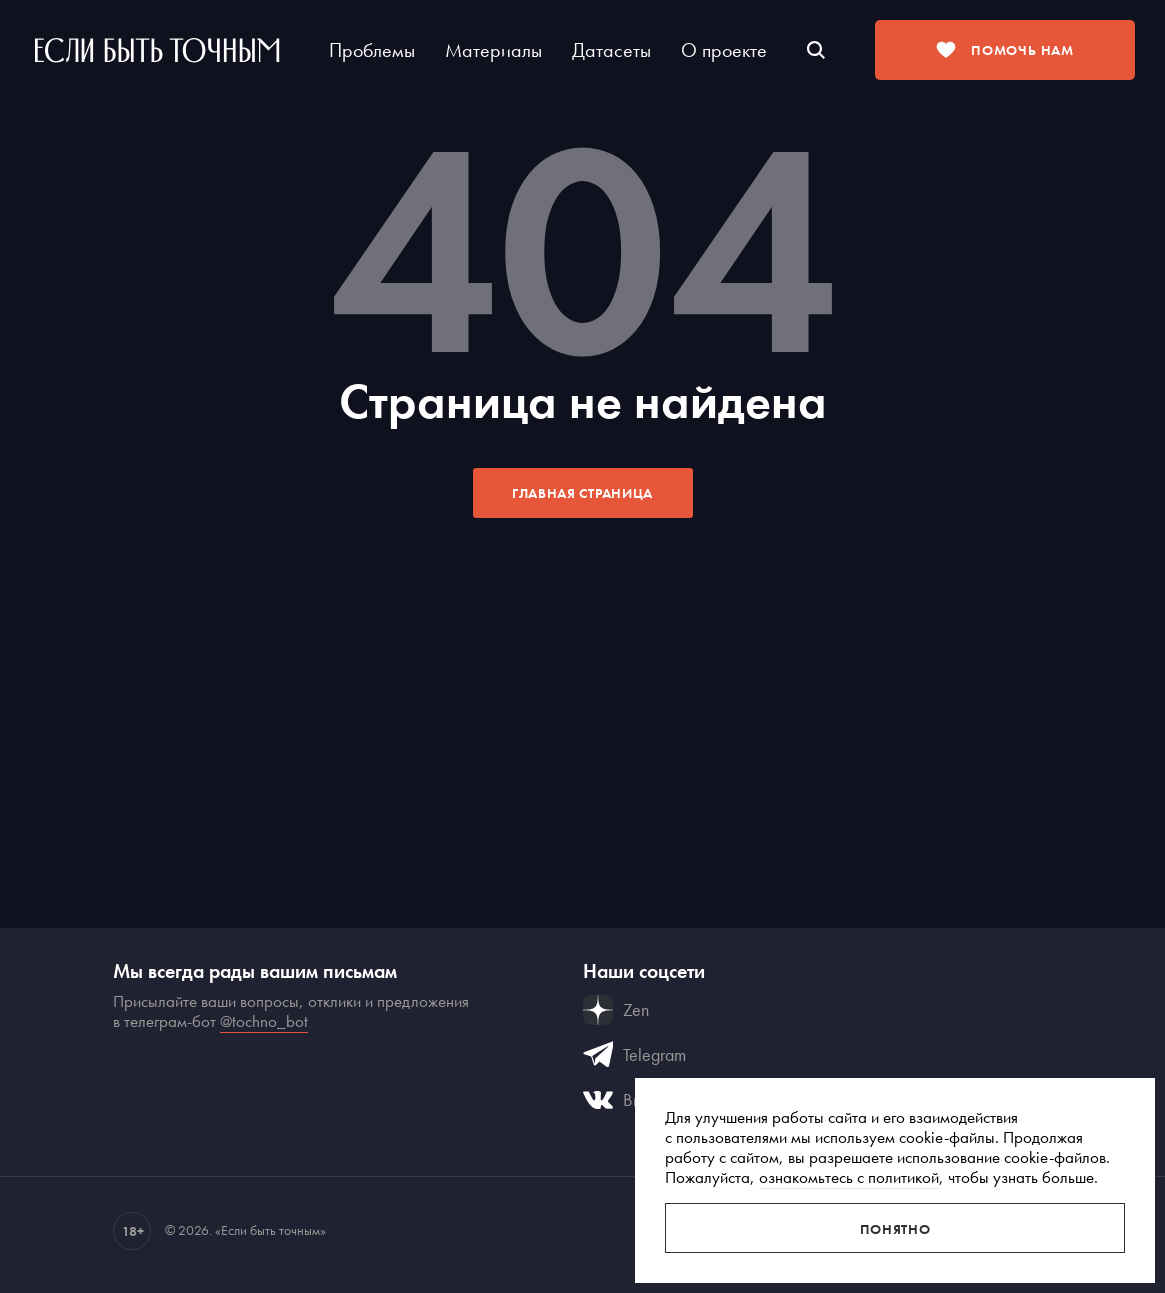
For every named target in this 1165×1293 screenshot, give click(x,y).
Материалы (493, 50)
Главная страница (582, 493)
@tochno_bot (264, 1021)
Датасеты (611, 50)
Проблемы (372, 50)
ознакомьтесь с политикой (849, 1177)
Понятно (895, 1229)
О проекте (724, 50)
